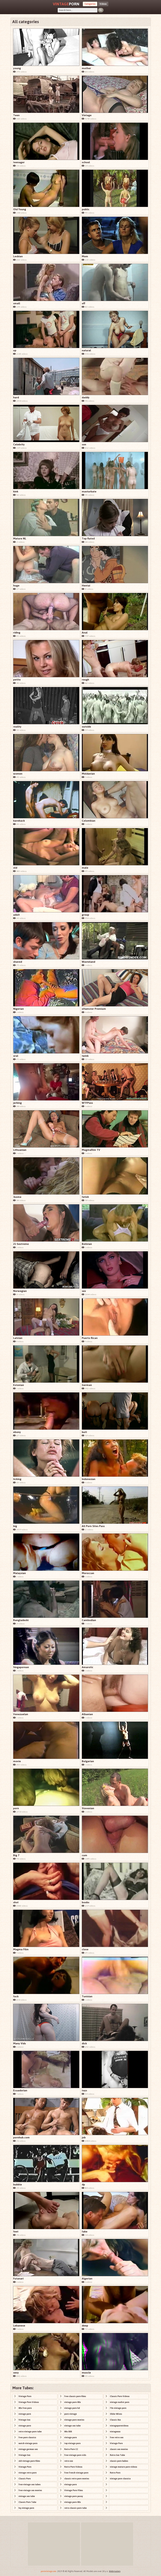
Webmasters (114, 2571)
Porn (66, 4)
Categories (90, 4)
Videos (103, 4)
